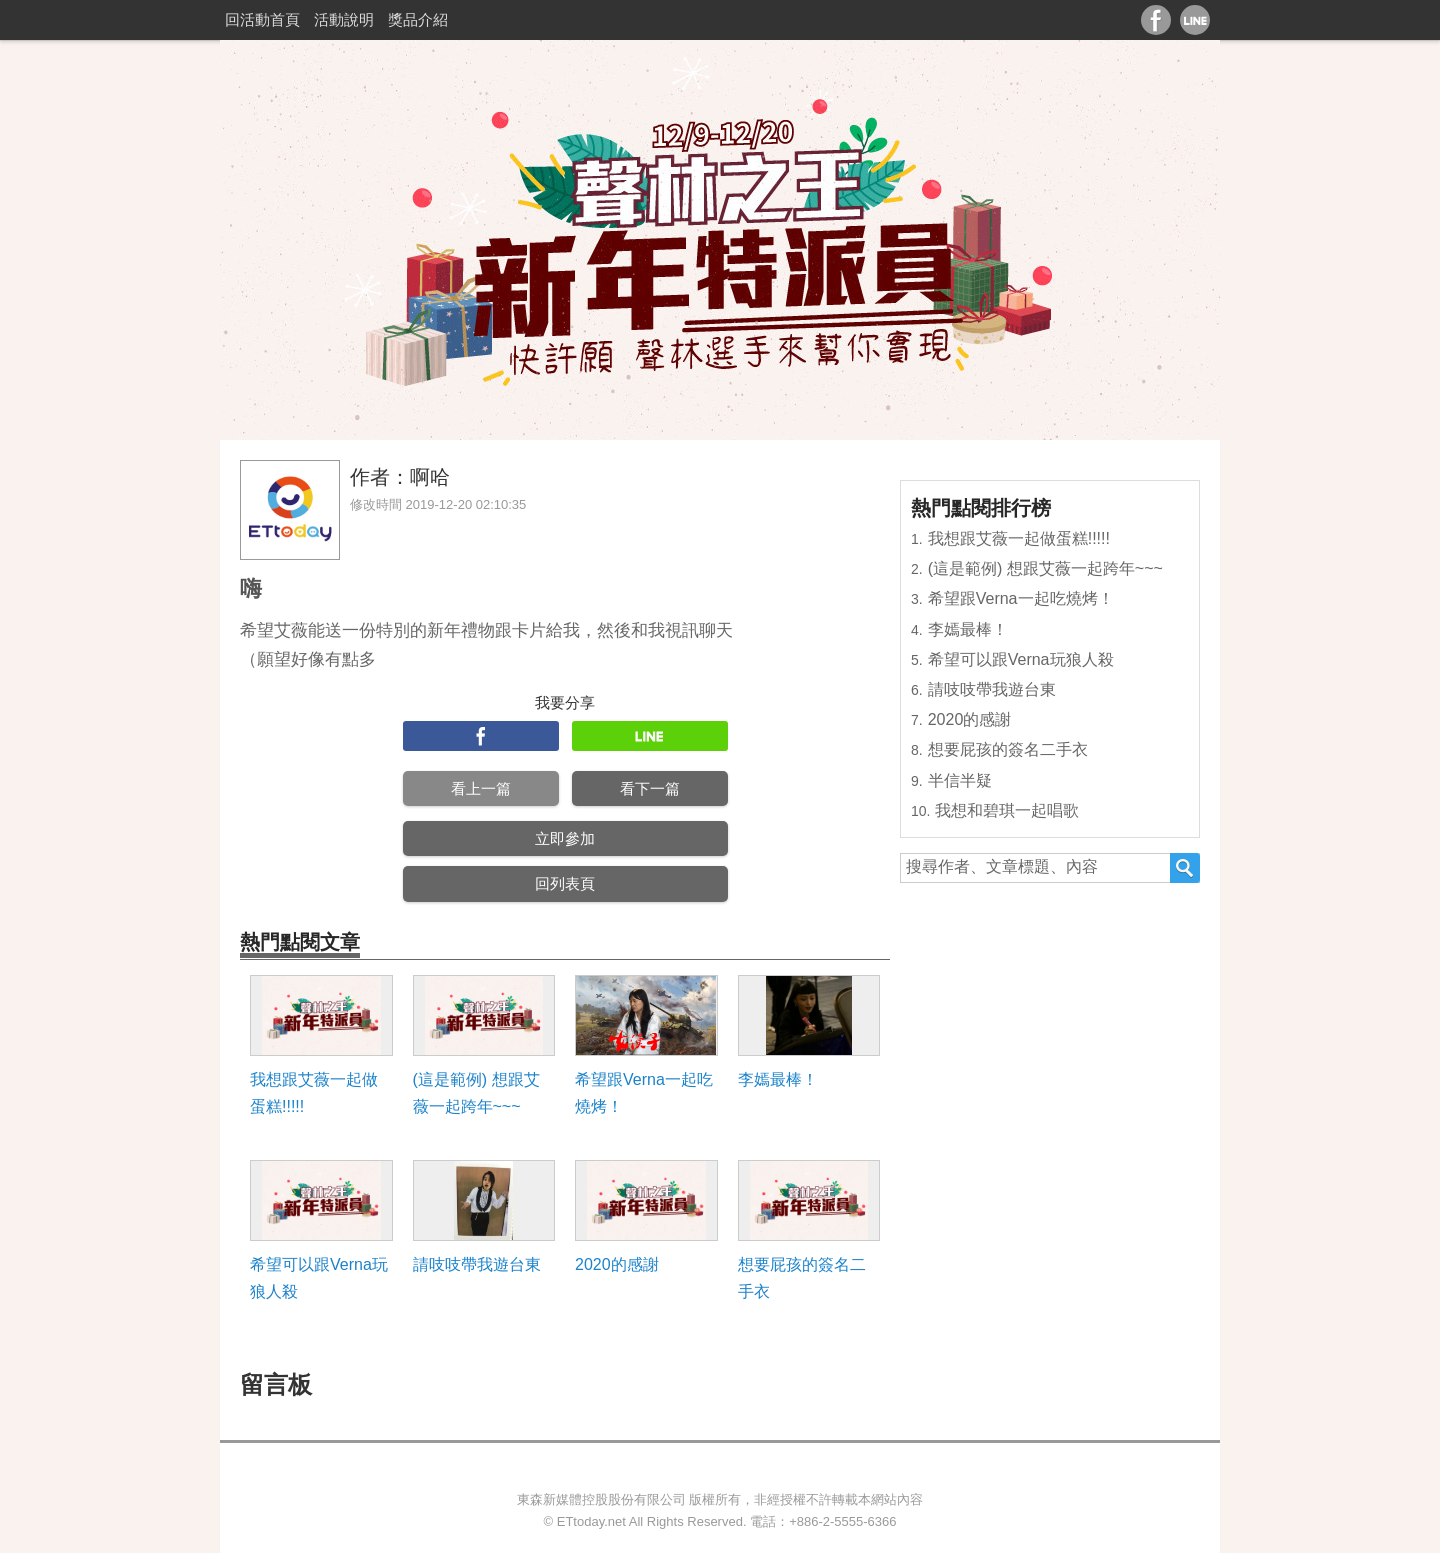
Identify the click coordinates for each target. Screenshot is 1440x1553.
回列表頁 (565, 883)
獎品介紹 (418, 19)
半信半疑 (960, 780)
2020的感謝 (617, 1264)
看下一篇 (650, 788)
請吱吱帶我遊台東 (477, 1264)
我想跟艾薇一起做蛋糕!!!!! (314, 1093)
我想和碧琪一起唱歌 (1007, 810)
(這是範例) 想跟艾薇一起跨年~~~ (476, 1093)
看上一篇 (481, 788)
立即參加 (565, 838)
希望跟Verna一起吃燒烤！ (644, 1093)
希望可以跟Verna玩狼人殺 (319, 1278)
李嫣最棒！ (778, 1079)
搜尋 (1185, 868)
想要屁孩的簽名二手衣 (802, 1278)
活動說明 (344, 19)
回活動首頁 (262, 19)
